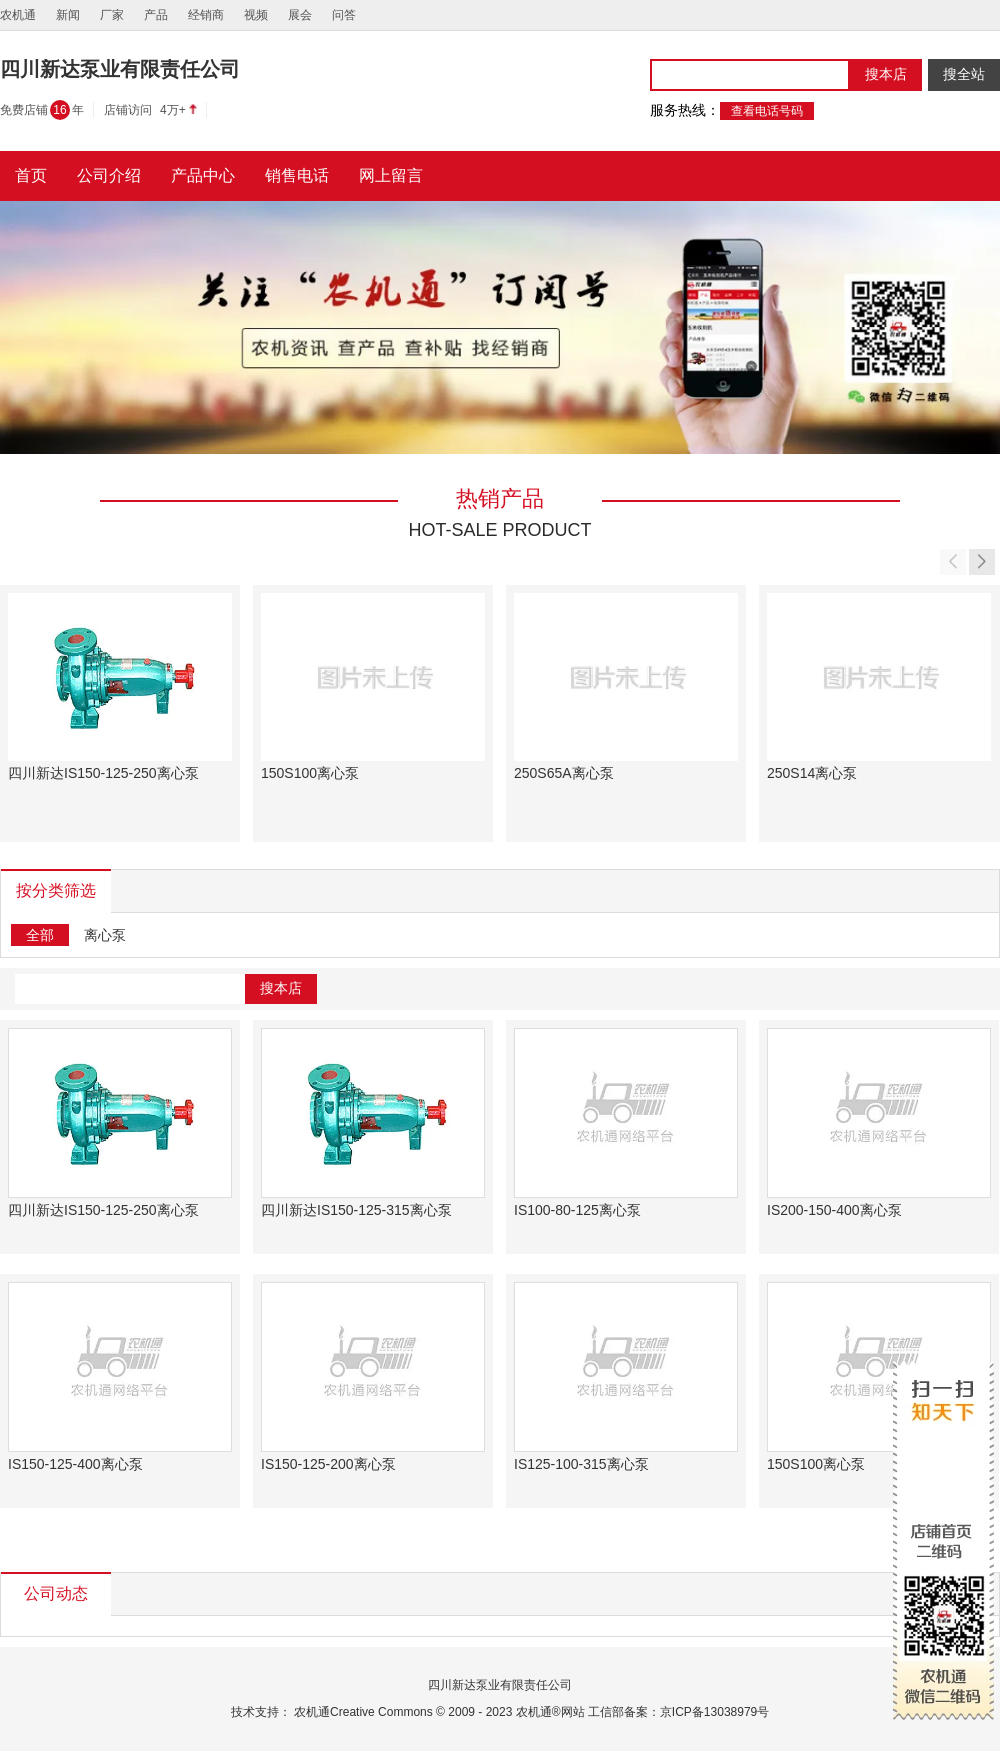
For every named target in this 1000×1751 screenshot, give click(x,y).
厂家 (112, 15)
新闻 (68, 15)
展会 (300, 15)
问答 (344, 15)
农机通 (18, 15)
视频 (256, 15)
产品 (156, 15)
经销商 (206, 15)
